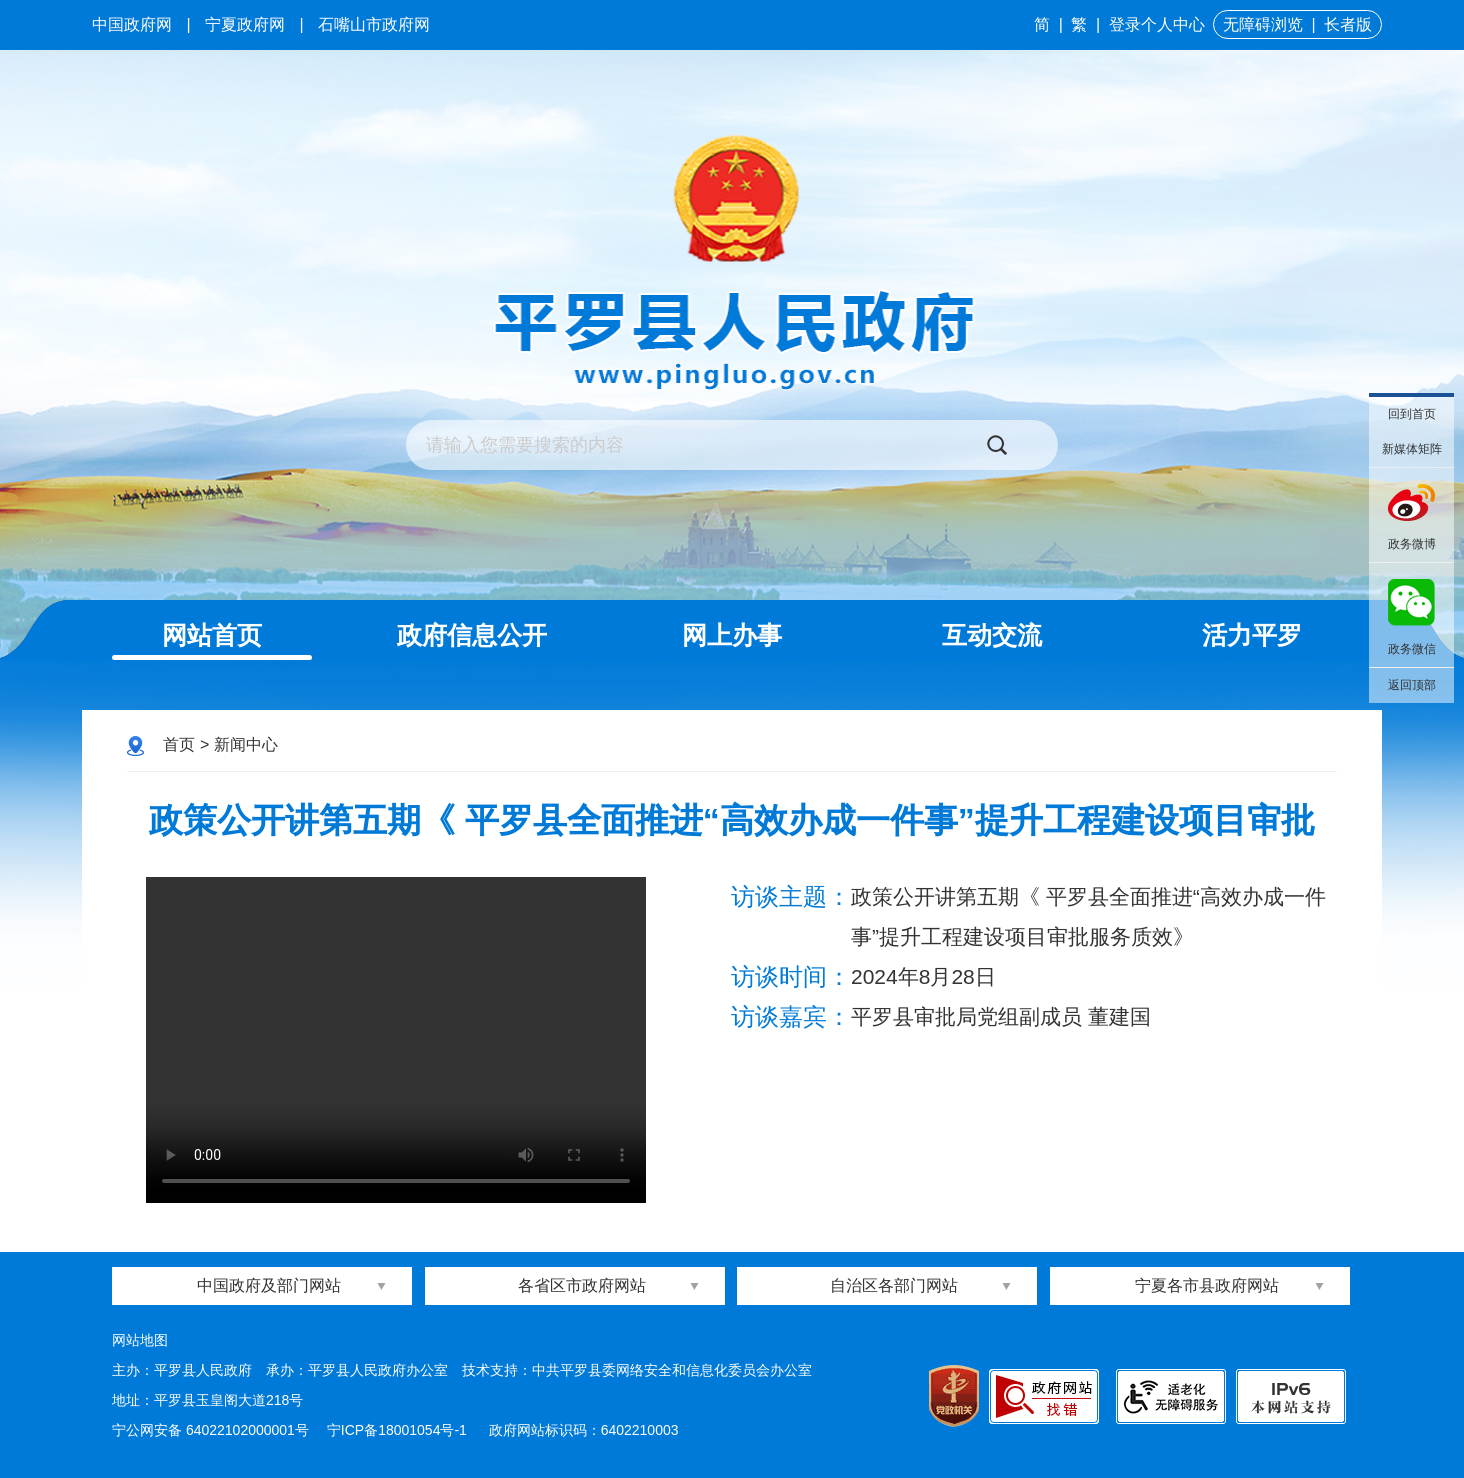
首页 (179, 744)
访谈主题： (791, 896)
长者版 (1348, 24)
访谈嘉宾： (791, 1016)
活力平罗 (1252, 635)
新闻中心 (246, 744)
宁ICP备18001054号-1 (399, 1430)
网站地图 (140, 1340)
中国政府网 (132, 24)
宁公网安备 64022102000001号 (210, 1430)
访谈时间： (791, 976)
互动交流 (992, 635)
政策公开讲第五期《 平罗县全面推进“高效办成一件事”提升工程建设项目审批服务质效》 (731, 848)
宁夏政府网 (245, 24)
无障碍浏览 (1263, 24)
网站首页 (212, 635)
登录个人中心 (1157, 24)
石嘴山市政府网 (374, 24)
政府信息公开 (472, 635)
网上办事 (732, 635)
